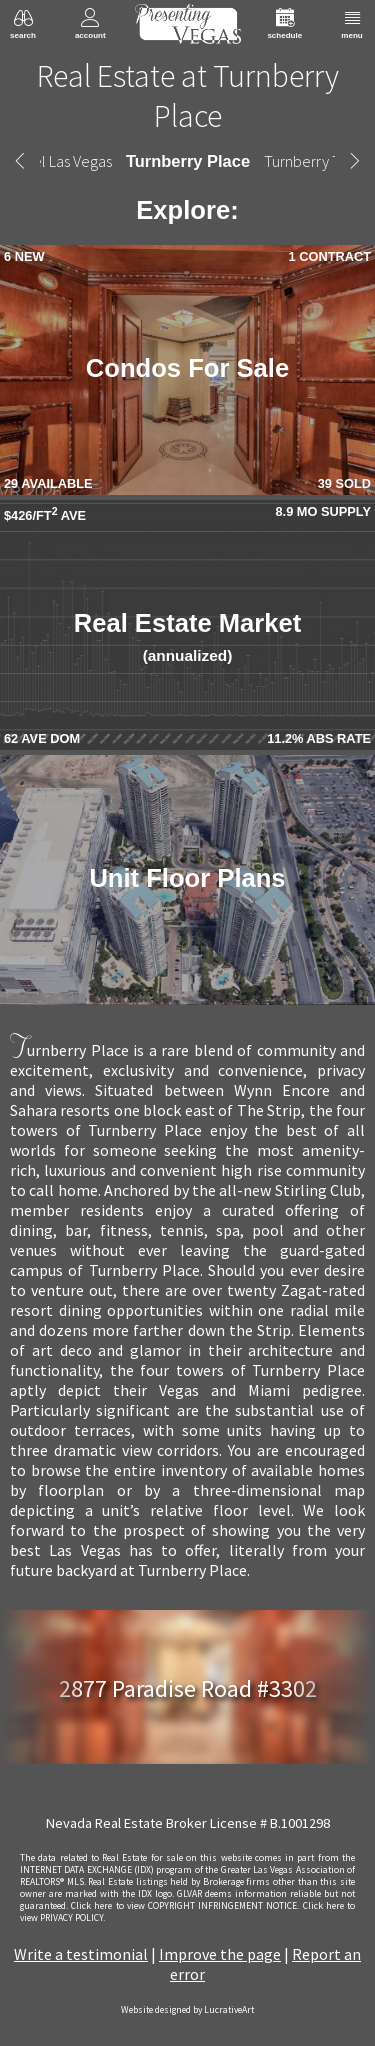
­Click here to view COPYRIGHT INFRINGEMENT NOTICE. (185, 1906)
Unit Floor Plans (187, 878)
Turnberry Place (188, 161)
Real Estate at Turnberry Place (188, 96)
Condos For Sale (187, 368)
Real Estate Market (188, 636)
